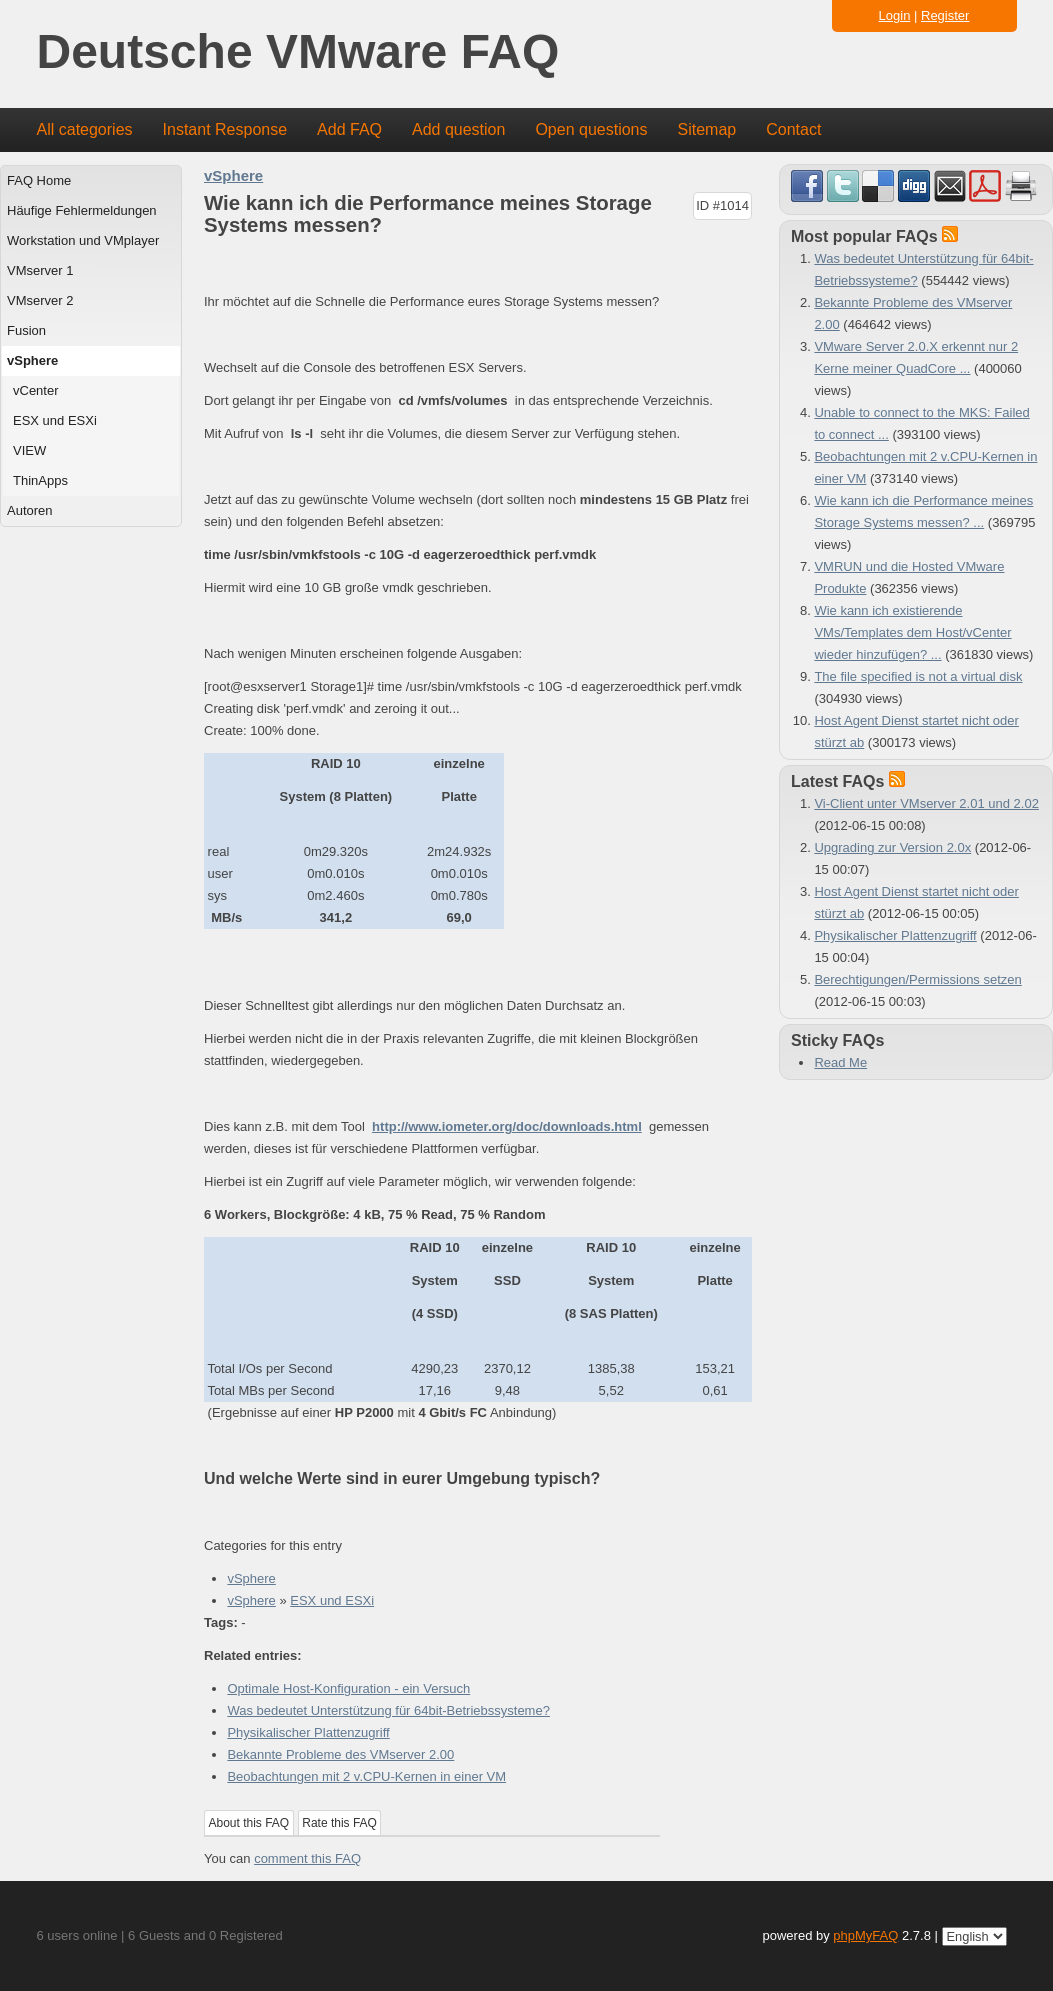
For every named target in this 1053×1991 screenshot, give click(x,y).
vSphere (32, 360)
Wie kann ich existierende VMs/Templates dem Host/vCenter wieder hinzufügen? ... (912, 632)
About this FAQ (249, 1823)
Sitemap (706, 129)
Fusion (26, 330)
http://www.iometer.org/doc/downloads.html (507, 1126)
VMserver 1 (40, 270)
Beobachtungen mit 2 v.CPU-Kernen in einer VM (366, 1776)
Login (895, 15)
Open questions (591, 129)
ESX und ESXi (55, 420)
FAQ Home (39, 180)
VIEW (29, 450)
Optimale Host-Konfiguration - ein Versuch (348, 1688)
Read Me (840, 1062)
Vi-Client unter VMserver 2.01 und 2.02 (926, 803)
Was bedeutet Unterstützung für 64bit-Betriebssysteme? (388, 1710)
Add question (458, 129)
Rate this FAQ (339, 1823)
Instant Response (225, 129)
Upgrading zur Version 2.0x (892, 847)
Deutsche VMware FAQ (298, 52)
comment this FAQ (307, 1858)
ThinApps (40, 480)
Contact (793, 129)
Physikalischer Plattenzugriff (308, 1732)
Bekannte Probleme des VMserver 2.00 (340, 1754)
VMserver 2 (40, 300)
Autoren (30, 510)
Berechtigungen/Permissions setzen (917, 979)
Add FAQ (349, 129)
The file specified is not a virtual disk (918, 676)
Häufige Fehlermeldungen (82, 210)
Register (945, 15)
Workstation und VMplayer (83, 240)
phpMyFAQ (865, 1935)
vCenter (36, 390)
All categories (85, 129)
